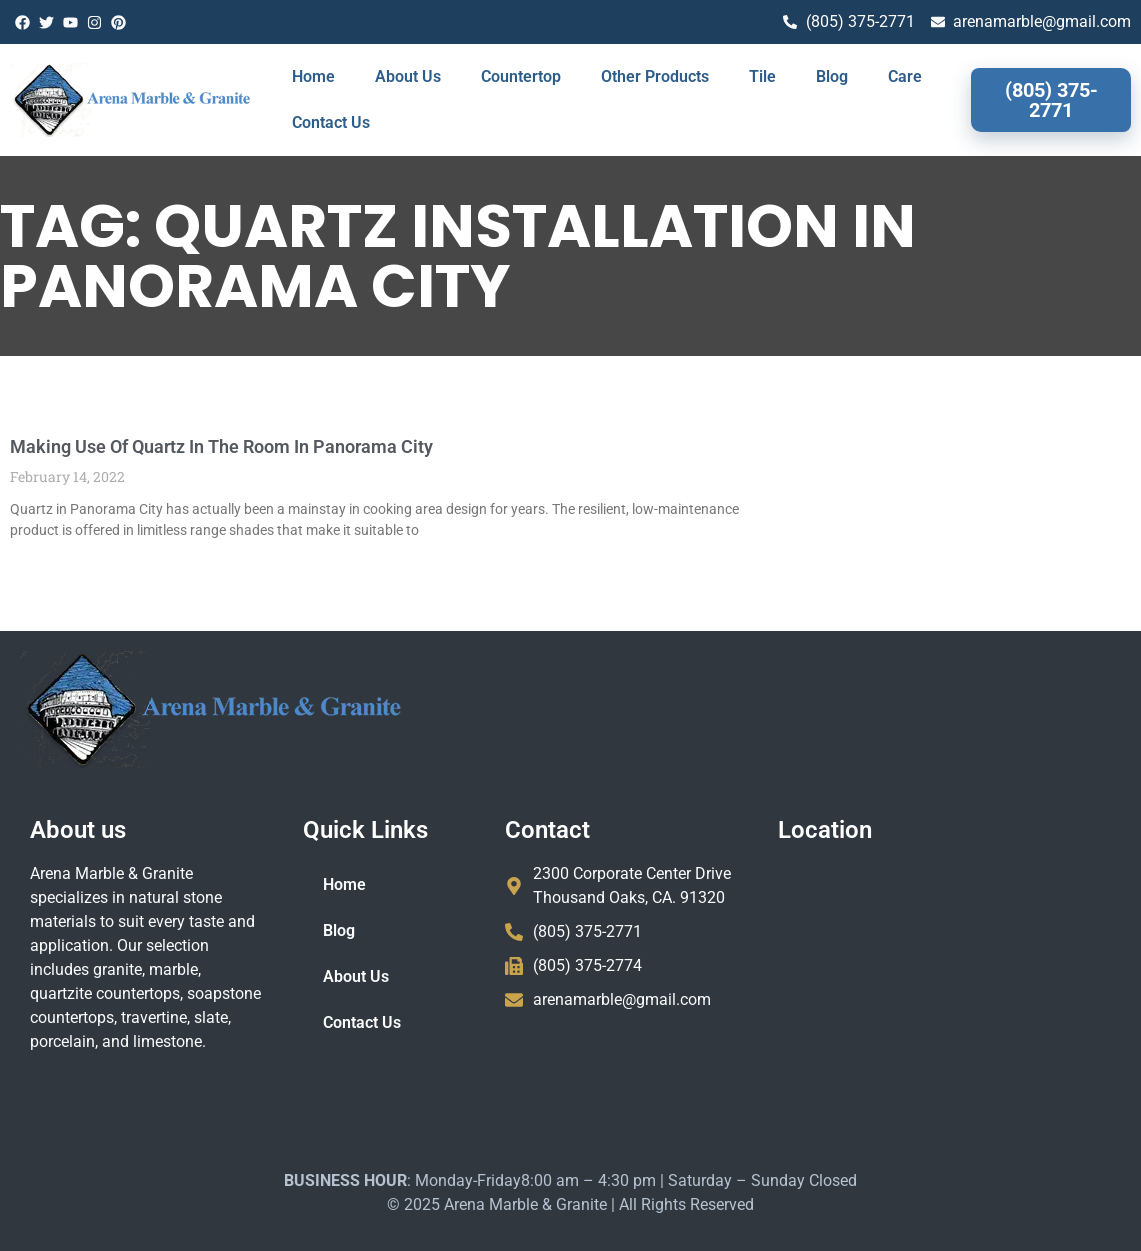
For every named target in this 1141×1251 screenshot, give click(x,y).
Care (905, 76)
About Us (408, 76)
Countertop (521, 76)
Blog (832, 76)
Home (313, 76)
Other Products (655, 76)
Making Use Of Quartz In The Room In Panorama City (221, 446)
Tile (762, 76)
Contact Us (331, 122)
